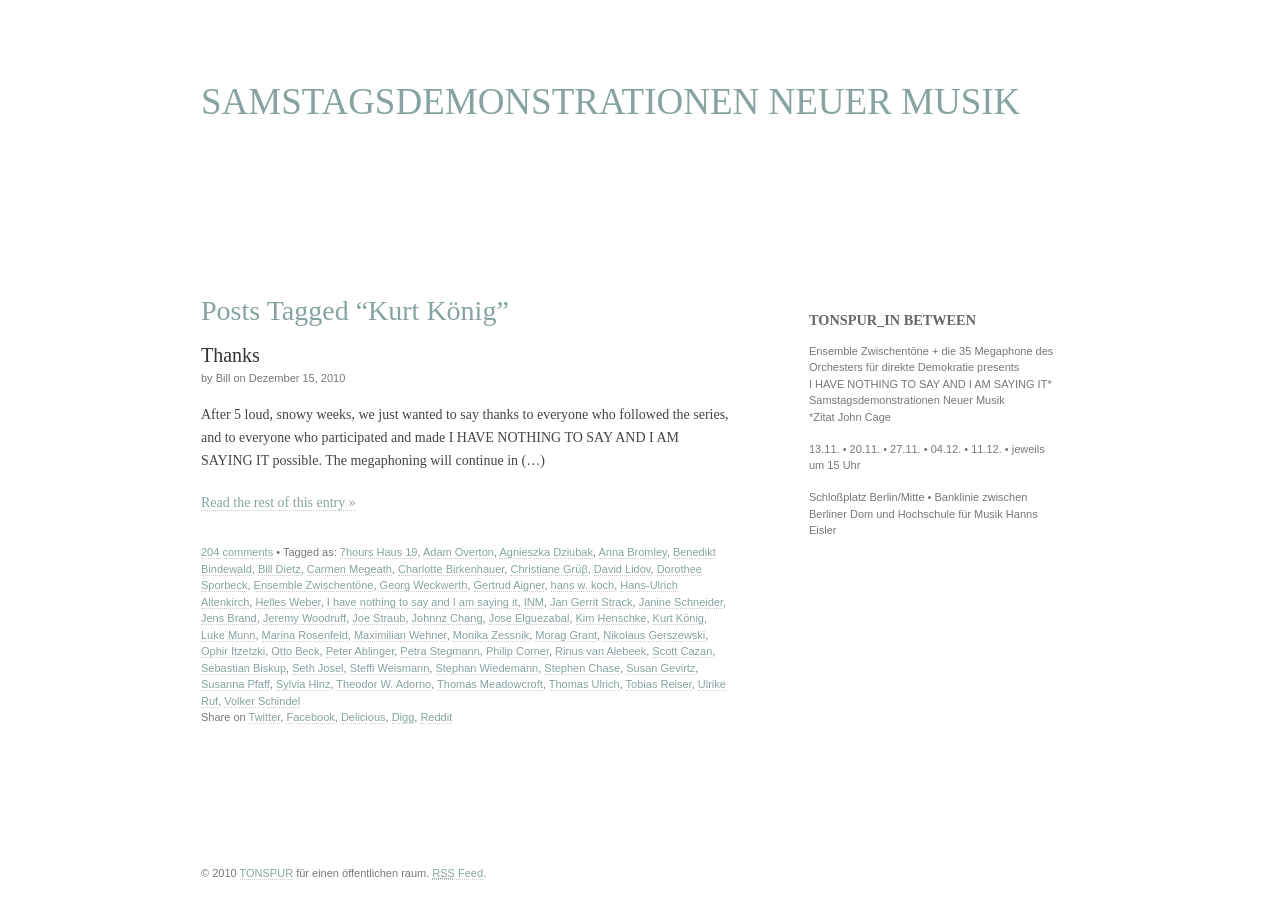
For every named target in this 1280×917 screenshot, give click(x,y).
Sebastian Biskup (243, 668)
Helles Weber (287, 602)
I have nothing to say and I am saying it (422, 602)
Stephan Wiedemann (486, 668)
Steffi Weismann (390, 668)
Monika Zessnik (491, 635)
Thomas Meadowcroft (490, 684)
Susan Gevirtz (660, 668)
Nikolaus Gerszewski (654, 635)
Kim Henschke (611, 618)
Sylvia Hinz (303, 684)
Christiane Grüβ (548, 569)
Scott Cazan (682, 651)
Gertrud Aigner (509, 585)
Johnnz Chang (447, 618)
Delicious (363, 717)
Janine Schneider (681, 602)
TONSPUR (267, 873)
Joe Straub (378, 618)
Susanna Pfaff (235, 684)
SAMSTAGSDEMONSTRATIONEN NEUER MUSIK (610, 101)
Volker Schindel (262, 701)
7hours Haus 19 (379, 552)
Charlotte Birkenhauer (451, 569)
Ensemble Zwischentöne (314, 585)
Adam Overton (458, 552)
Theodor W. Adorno (383, 684)
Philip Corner (517, 651)
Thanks (230, 355)
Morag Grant (566, 635)
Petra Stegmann (440, 651)
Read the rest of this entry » (278, 502)
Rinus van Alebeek (600, 651)
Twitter (265, 717)
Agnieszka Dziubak (546, 552)
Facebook (310, 717)
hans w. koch (583, 585)
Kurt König (678, 618)
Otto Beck (295, 651)
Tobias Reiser (659, 684)
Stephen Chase (582, 668)
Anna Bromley (633, 552)
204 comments (237, 552)
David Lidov (622, 569)
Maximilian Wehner (400, 635)
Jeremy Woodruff (304, 618)
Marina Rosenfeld (305, 635)
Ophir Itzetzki (233, 651)
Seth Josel (317, 668)
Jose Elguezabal (529, 618)
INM (534, 602)
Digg (403, 717)
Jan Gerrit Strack (591, 602)
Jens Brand (229, 618)
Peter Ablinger (360, 651)
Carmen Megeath (349, 569)
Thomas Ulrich (584, 684)
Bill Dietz (279, 569)
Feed (457, 873)
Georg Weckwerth (424, 585)
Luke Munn (228, 635)
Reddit (436, 717)
